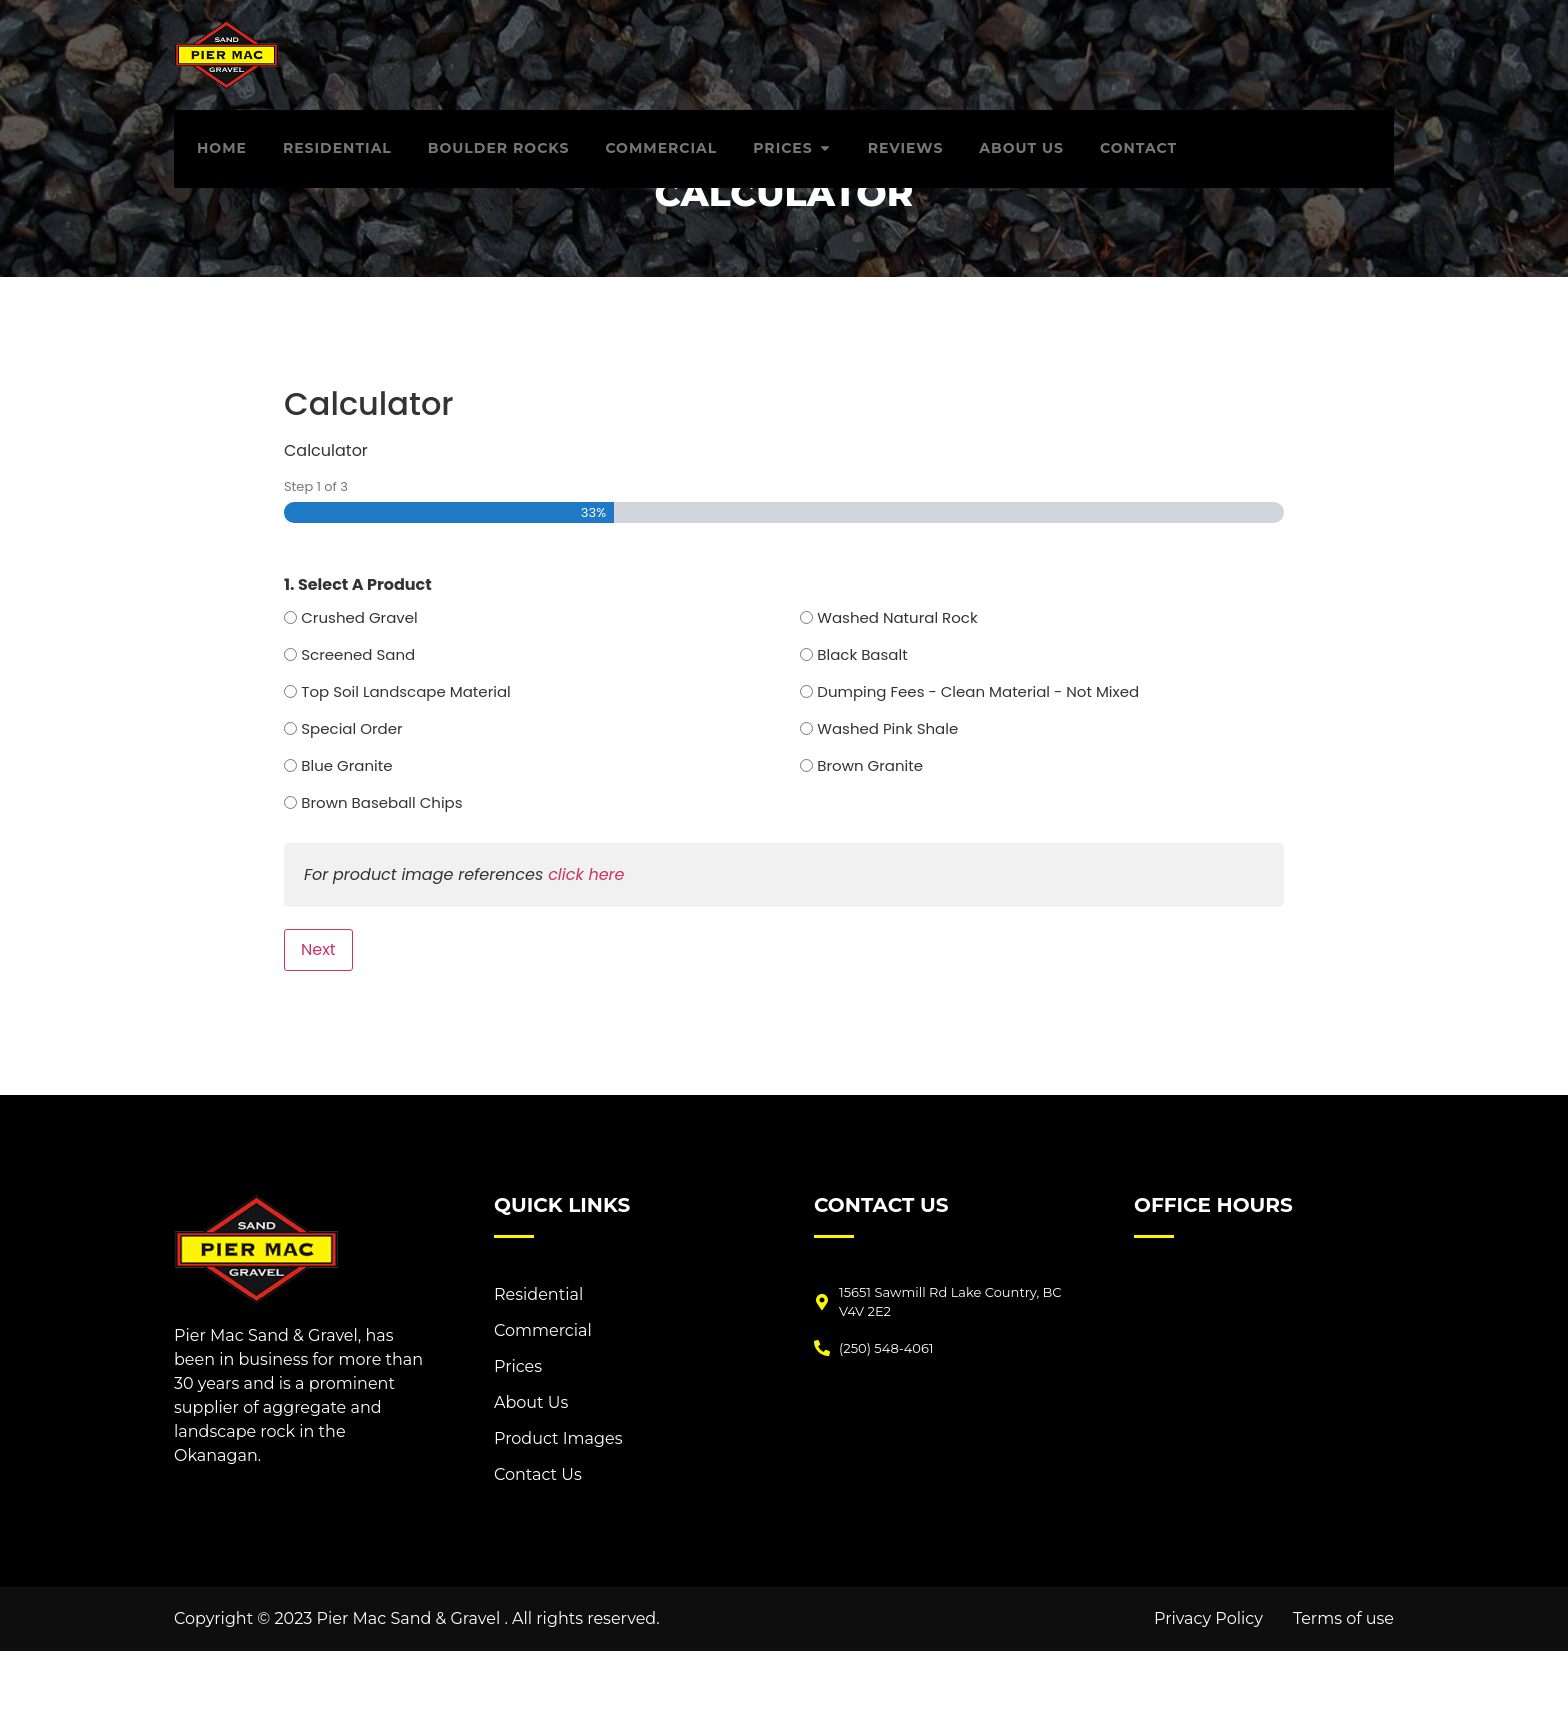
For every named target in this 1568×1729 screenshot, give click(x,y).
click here (586, 952)
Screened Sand (358, 732)
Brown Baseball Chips (381, 880)
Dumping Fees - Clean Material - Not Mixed (978, 769)
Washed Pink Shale (887, 806)
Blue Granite (346, 843)
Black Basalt (862, 732)
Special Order (351, 806)
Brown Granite (870, 843)
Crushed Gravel (359, 695)
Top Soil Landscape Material (405, 769)
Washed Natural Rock (897, 695)
